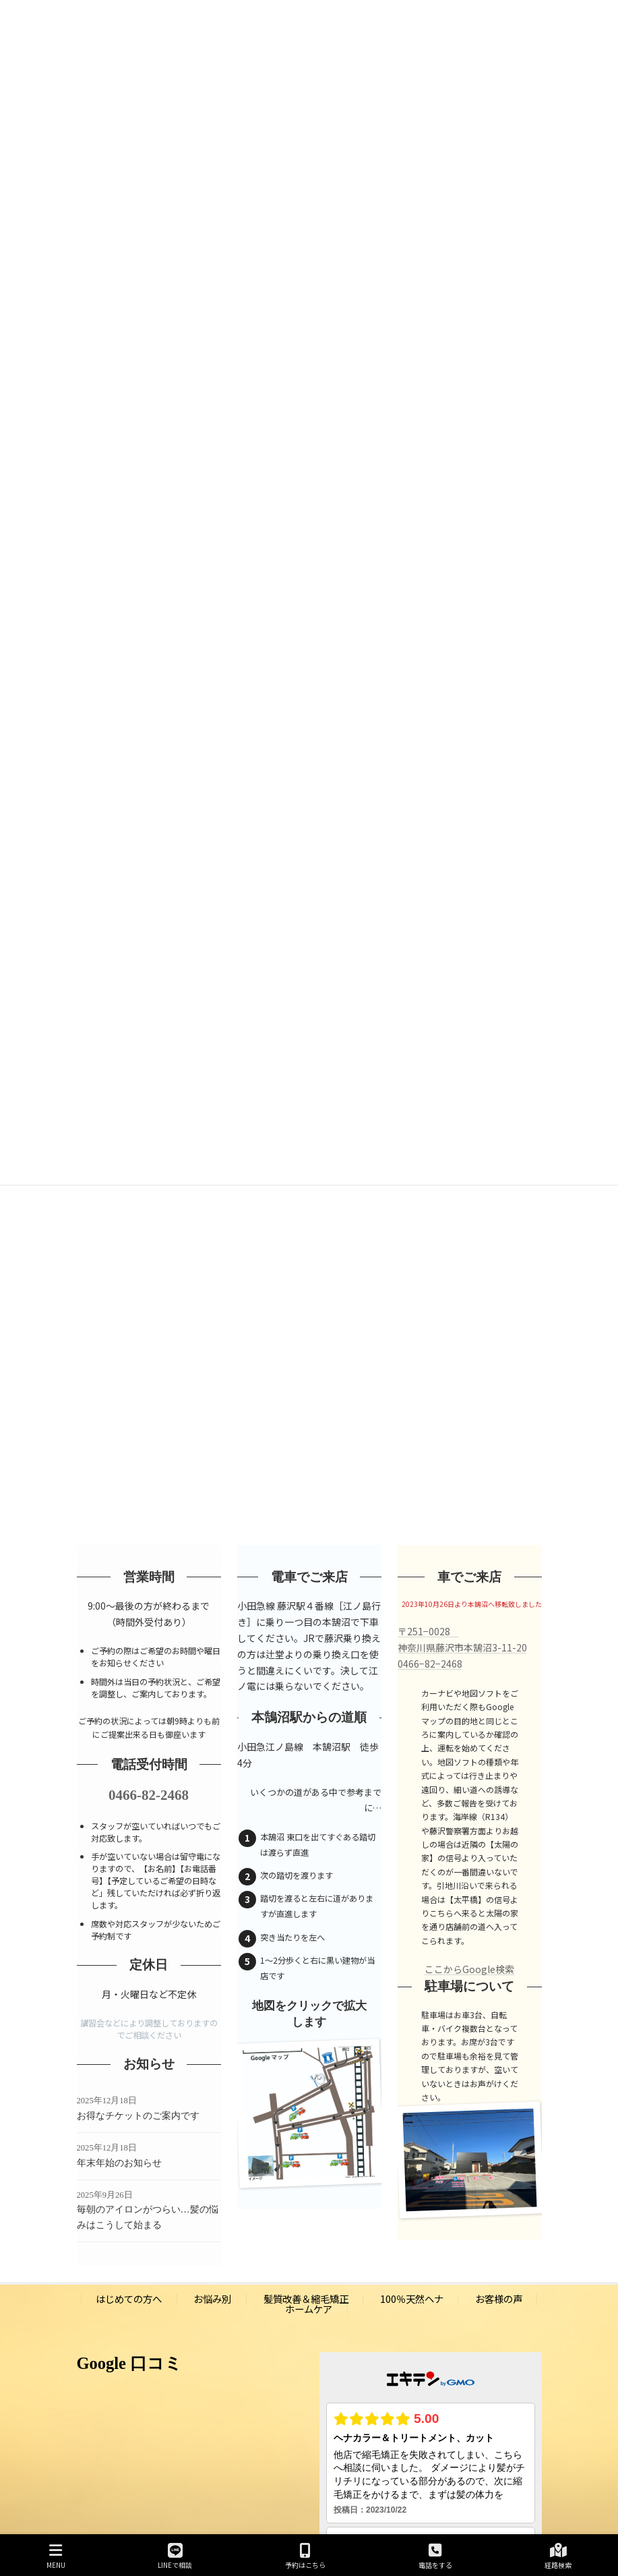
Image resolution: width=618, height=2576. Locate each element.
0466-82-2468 (149, 1795)
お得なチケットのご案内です (138, 2116)
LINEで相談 (175, 2556)
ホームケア (308, 2309)
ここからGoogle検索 (469, 1969)
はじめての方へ (129, 2299)
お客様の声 (498, 2299)
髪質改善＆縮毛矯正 (306, 2299)
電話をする (435, 2556)
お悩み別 (212, 2299)
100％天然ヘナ (411, 2299)
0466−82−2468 (430, 1663)
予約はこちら (305, 2556)
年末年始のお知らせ (119, 2163)
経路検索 (558, 2556)
